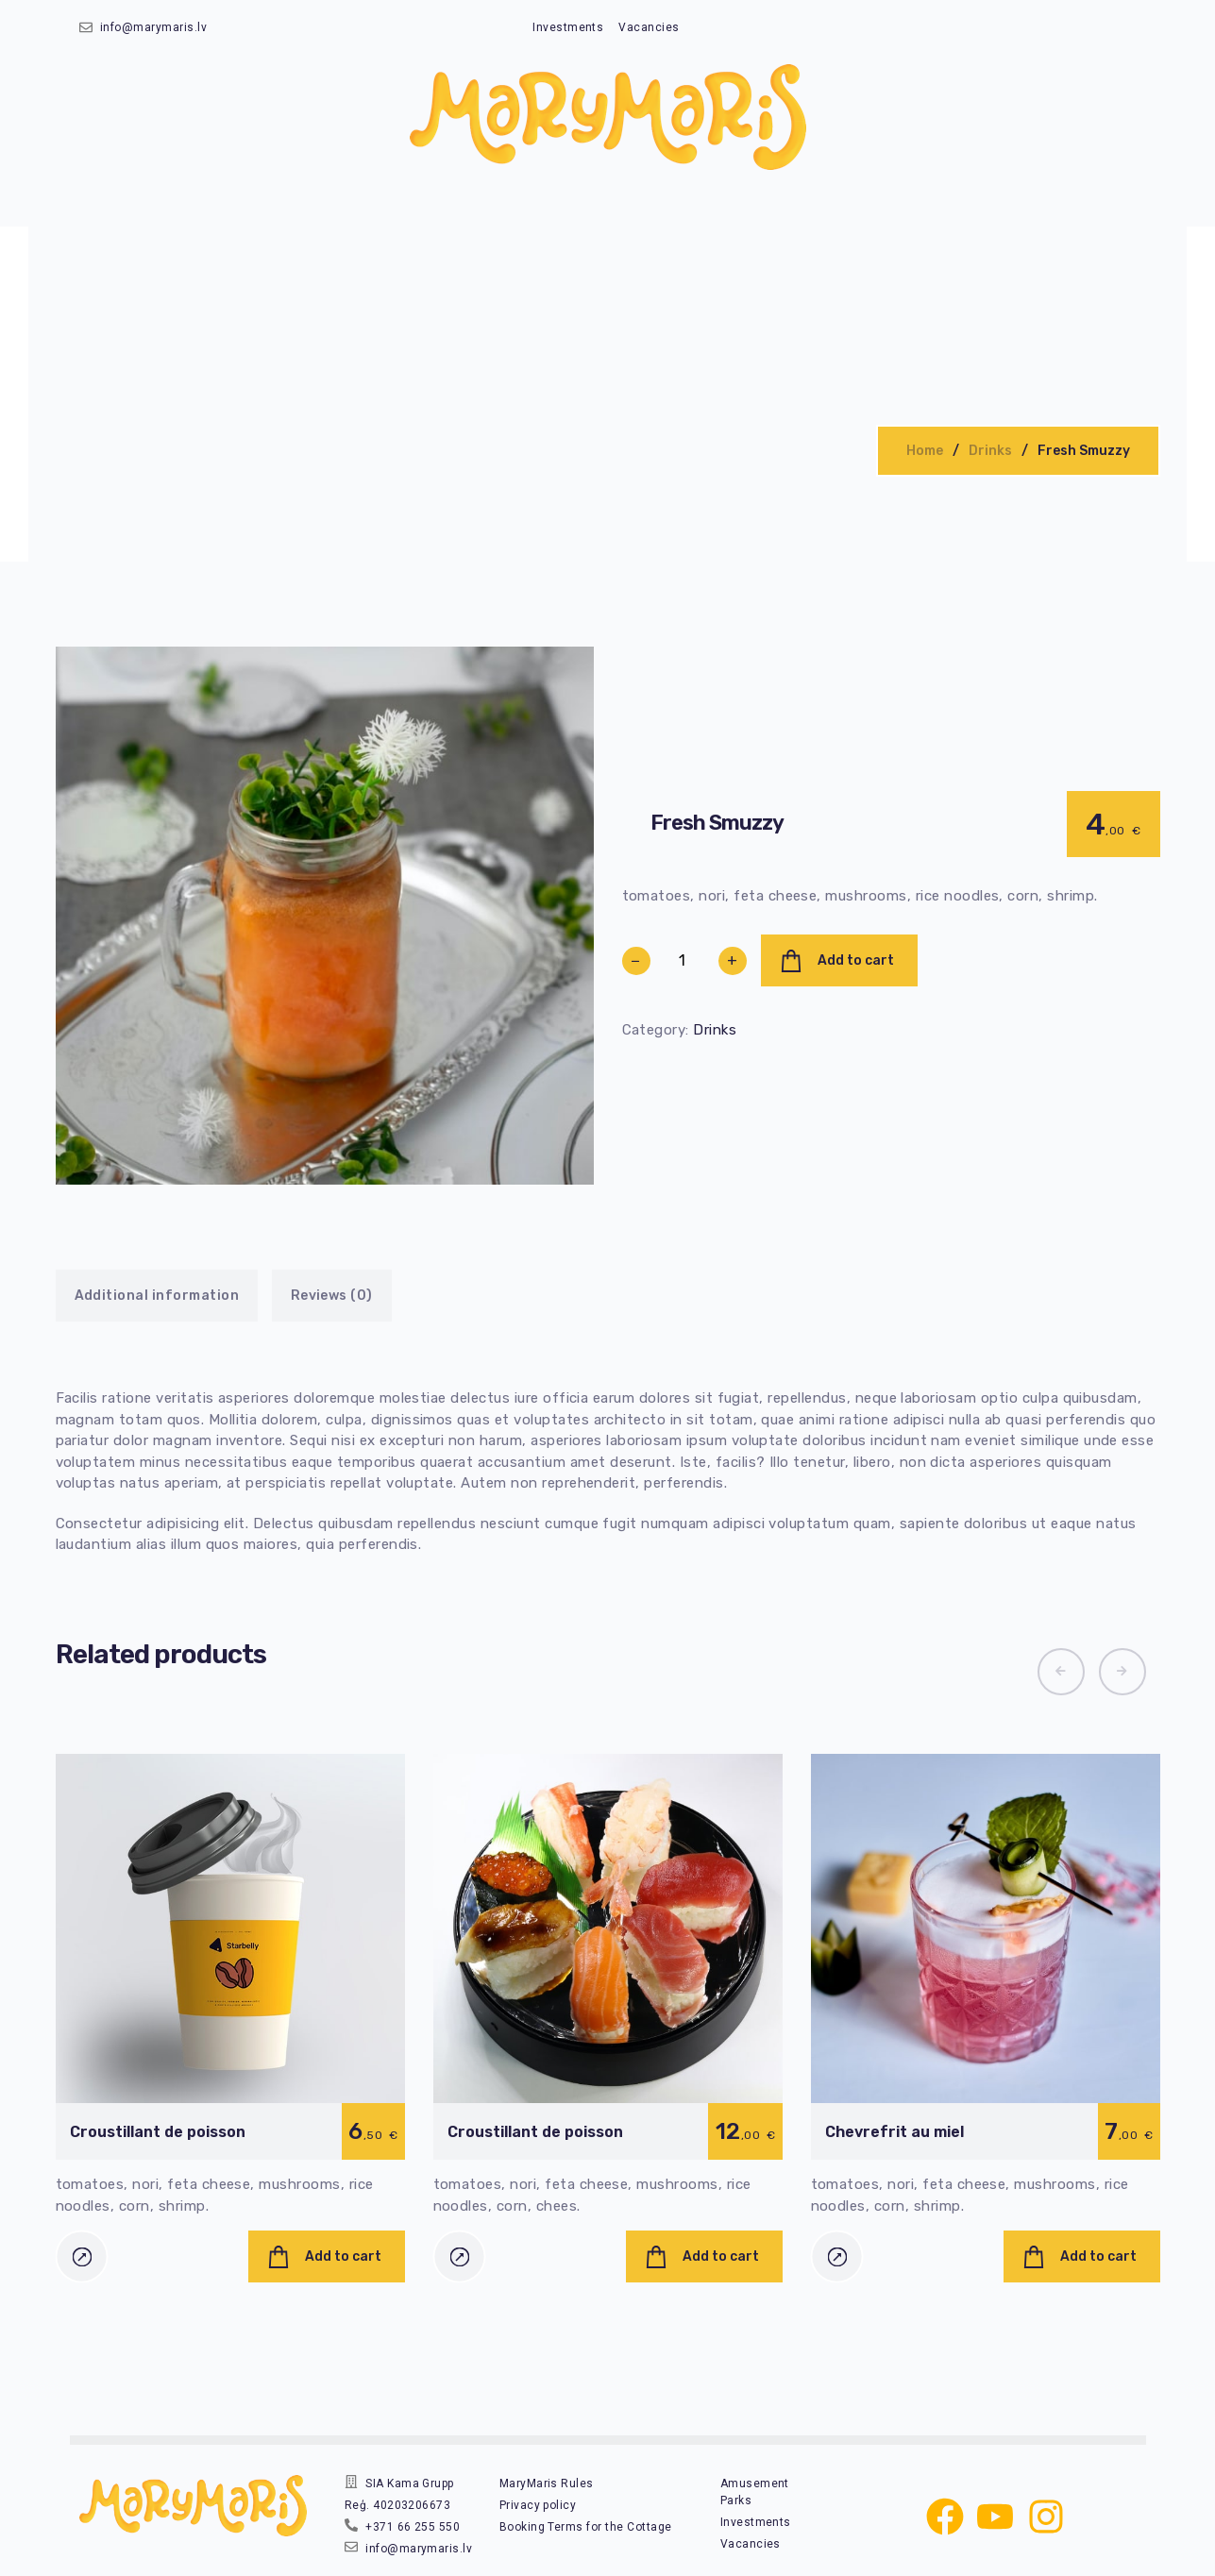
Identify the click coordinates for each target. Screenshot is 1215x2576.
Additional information (157, 1296)
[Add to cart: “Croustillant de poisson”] (326, 2256)
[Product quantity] (682, 961)
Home (924, 451)
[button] (1061, 1671)
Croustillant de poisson (157, 2132)
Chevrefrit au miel (894, 2132)
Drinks (990, 451)
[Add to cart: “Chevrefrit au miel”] (1082, 2256)
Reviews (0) (332, 1296)
